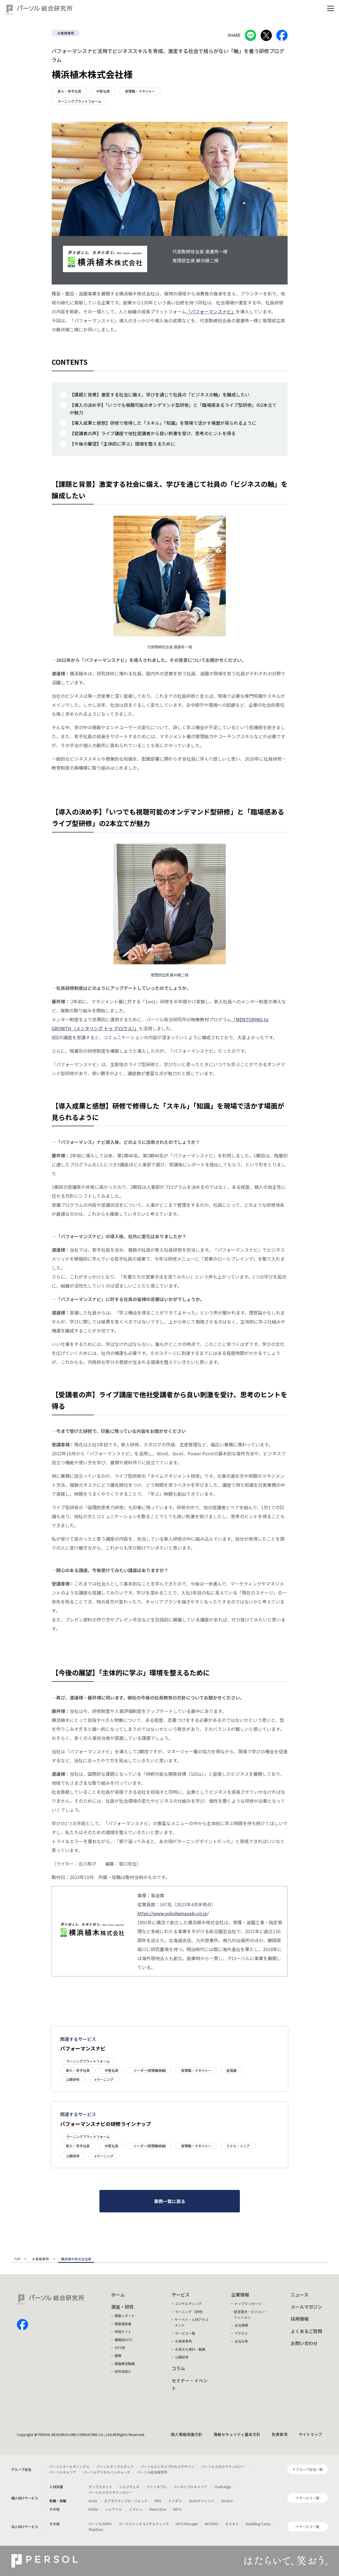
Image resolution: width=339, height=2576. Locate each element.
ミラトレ (135, 2509)
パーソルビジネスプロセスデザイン (167, 2466)
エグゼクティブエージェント (126, 2500)
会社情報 (241, 2325)
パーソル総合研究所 (152, 2472)
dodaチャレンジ (201, 2500)
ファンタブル (156, 2486)
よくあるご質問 (306, 2331)
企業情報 (240, 2294)
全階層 (231, 2070)
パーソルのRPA (100, 2523)
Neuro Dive (157, 2509)
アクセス (241, 2333)
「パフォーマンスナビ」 (211, 311)
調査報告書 (123, 2323)
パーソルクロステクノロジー (223, 2466)
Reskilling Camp (258, 2523)
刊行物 (120, 2347)
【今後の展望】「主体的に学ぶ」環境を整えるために (122, 443)
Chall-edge (222, 2486)
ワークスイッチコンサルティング (144, 2523)
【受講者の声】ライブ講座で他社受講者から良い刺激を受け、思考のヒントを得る (153, 433)
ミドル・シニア (238, 2145)
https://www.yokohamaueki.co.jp (172, 1913)
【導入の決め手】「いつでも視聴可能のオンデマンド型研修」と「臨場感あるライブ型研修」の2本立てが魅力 (173, 409)
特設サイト (123, 2331)
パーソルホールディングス (69, 2466)
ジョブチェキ (129, 2486)
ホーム (118, 2294)
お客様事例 (65, 33)
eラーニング (104, 2079)
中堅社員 (103, 91)
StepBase (95, 2529)
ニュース (299, 2294)
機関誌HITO (123, 2339)
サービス (181, 2294)
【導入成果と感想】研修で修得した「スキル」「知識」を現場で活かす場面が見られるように (163, 422)
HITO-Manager (187, 2523)
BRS (158, 2500)
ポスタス (232, 2523)
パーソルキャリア (62, 2472)
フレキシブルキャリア (190, 2486)
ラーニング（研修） (190, 2311)
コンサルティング (188, 2303)
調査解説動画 (125, 2363)
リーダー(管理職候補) (149, 2070)
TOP (17, 2259)
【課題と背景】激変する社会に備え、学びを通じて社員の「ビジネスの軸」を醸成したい (159, 394)
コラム (178, 2368)
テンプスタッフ (100, 2486)
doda (92, 2500)
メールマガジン (306, 2306)
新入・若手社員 (69, 91)
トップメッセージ (248, 2303)
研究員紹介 (123, 2371)
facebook (22, 2324)
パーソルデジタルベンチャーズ (106, 2472)
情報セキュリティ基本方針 (236, 2434)
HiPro (177, 2509)
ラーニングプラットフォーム (79, 101)
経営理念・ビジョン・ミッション (251, 2314)
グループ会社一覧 (309, 2469)
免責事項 (279, 2434)
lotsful (93, 2509)
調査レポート (125, 2315)
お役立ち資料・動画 (190, 2349)
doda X (227, 2500)
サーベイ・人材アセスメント (191, 2322)
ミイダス (175, 2500)
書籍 (118, 2355)
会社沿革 (241, 2341)
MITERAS (211, 2523)
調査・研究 (122, 2306)
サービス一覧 (185, 2333)
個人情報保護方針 (186, 2434)
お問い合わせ (304, 2343)
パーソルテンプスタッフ (114, 2466)
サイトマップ (310, 2434)
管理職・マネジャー (140, 91)
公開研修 (72, 2079)
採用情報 (300, 2318)
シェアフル (113, 2509)
